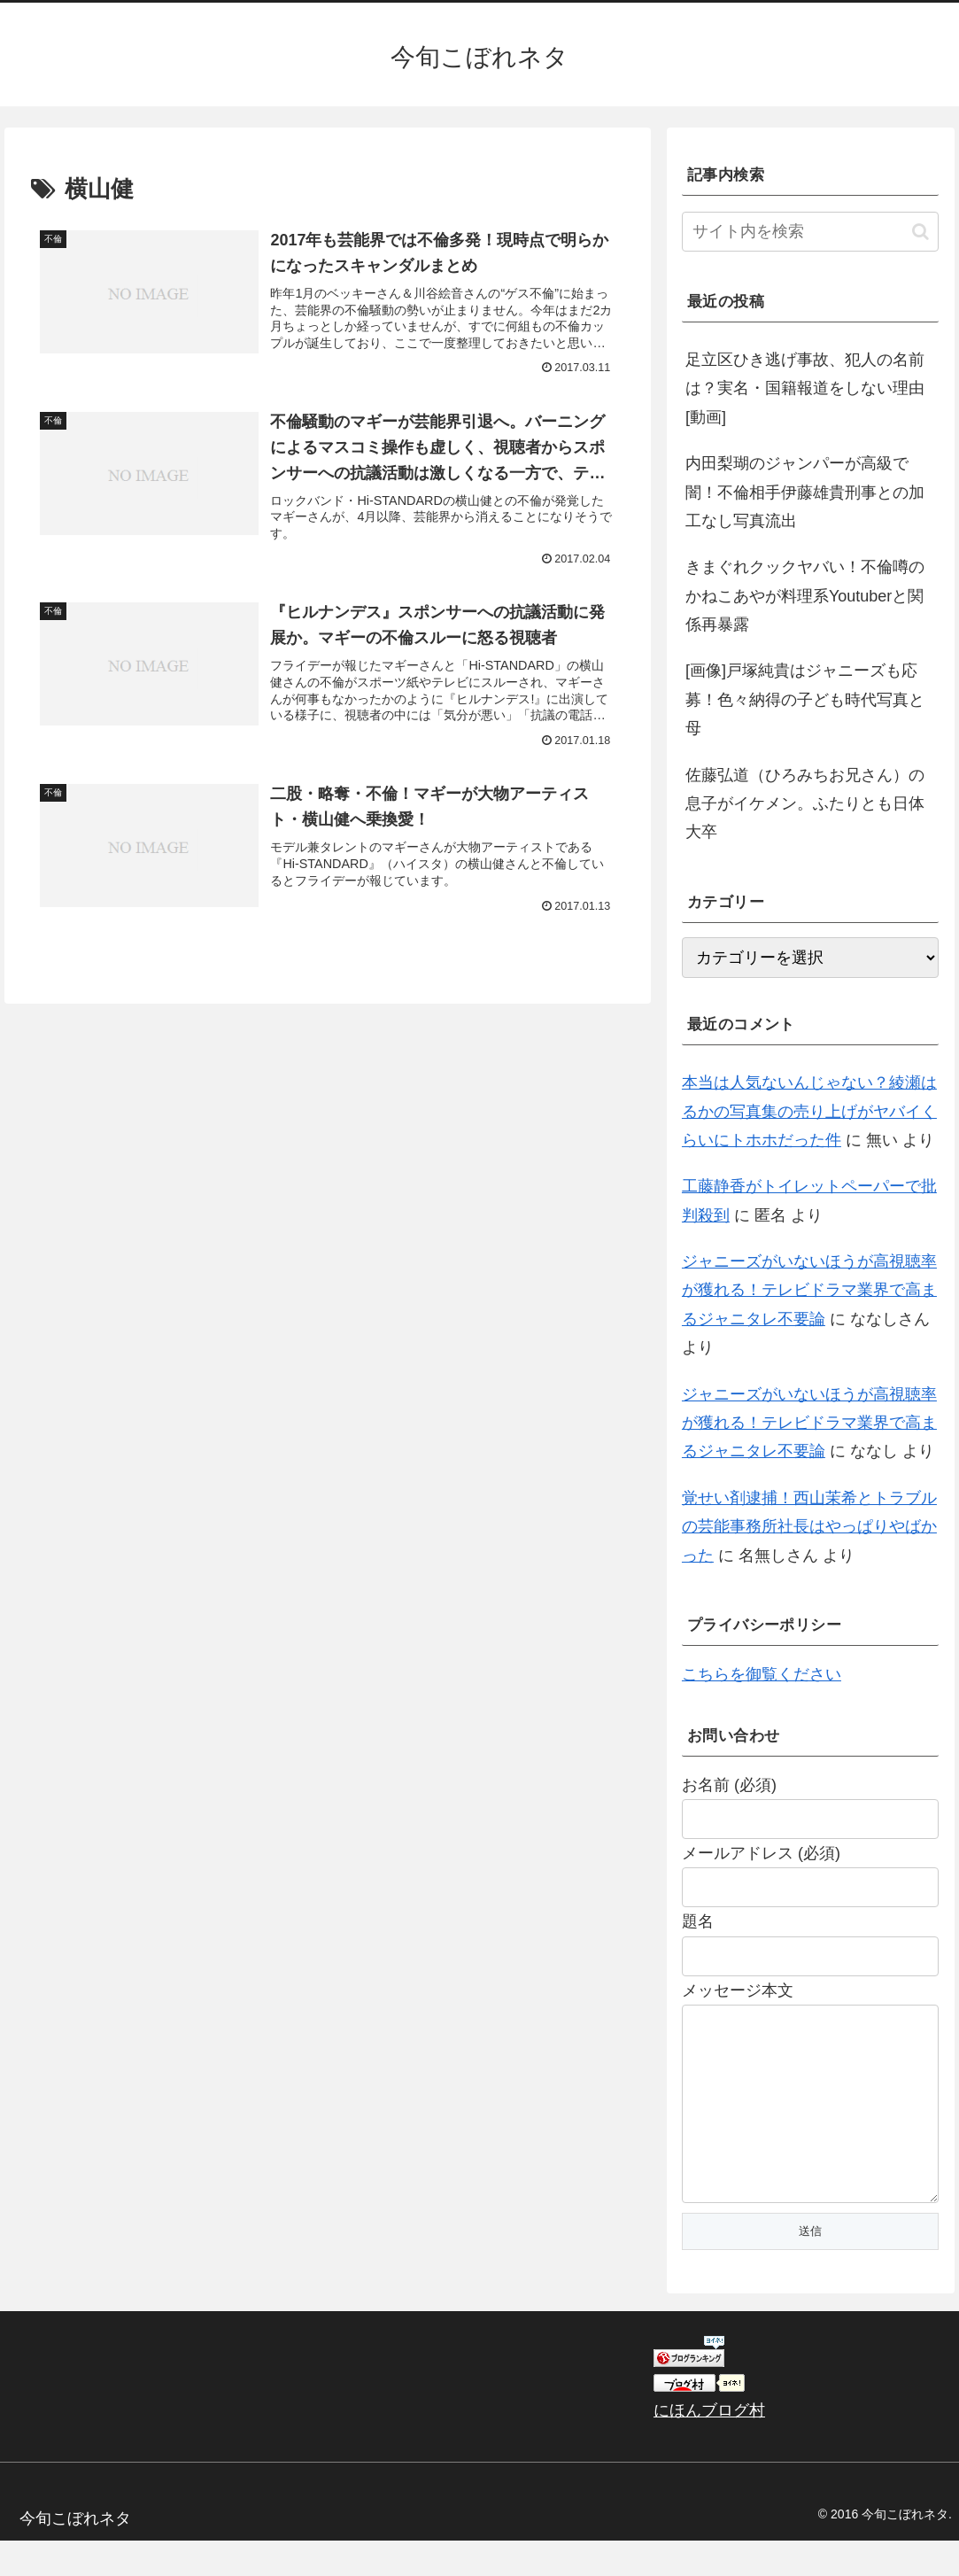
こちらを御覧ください (761, 1674)
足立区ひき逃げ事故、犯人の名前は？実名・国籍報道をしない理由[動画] (804, 388)
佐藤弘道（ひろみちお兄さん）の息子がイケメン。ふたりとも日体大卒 (804, 804)
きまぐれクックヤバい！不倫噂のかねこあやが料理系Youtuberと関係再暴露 (804, 595)
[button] (920, 231)
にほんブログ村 (709, 2446)
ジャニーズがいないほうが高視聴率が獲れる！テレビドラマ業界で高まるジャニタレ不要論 (809, 1290)
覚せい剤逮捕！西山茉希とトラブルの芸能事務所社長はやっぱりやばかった (809, 1526)
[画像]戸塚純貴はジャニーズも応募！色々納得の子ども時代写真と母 (804, 699)
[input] (810, 232)
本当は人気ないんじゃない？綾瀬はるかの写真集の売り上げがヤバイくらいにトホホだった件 (809, 1111)
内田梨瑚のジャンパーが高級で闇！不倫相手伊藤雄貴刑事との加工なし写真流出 (804, 492)
